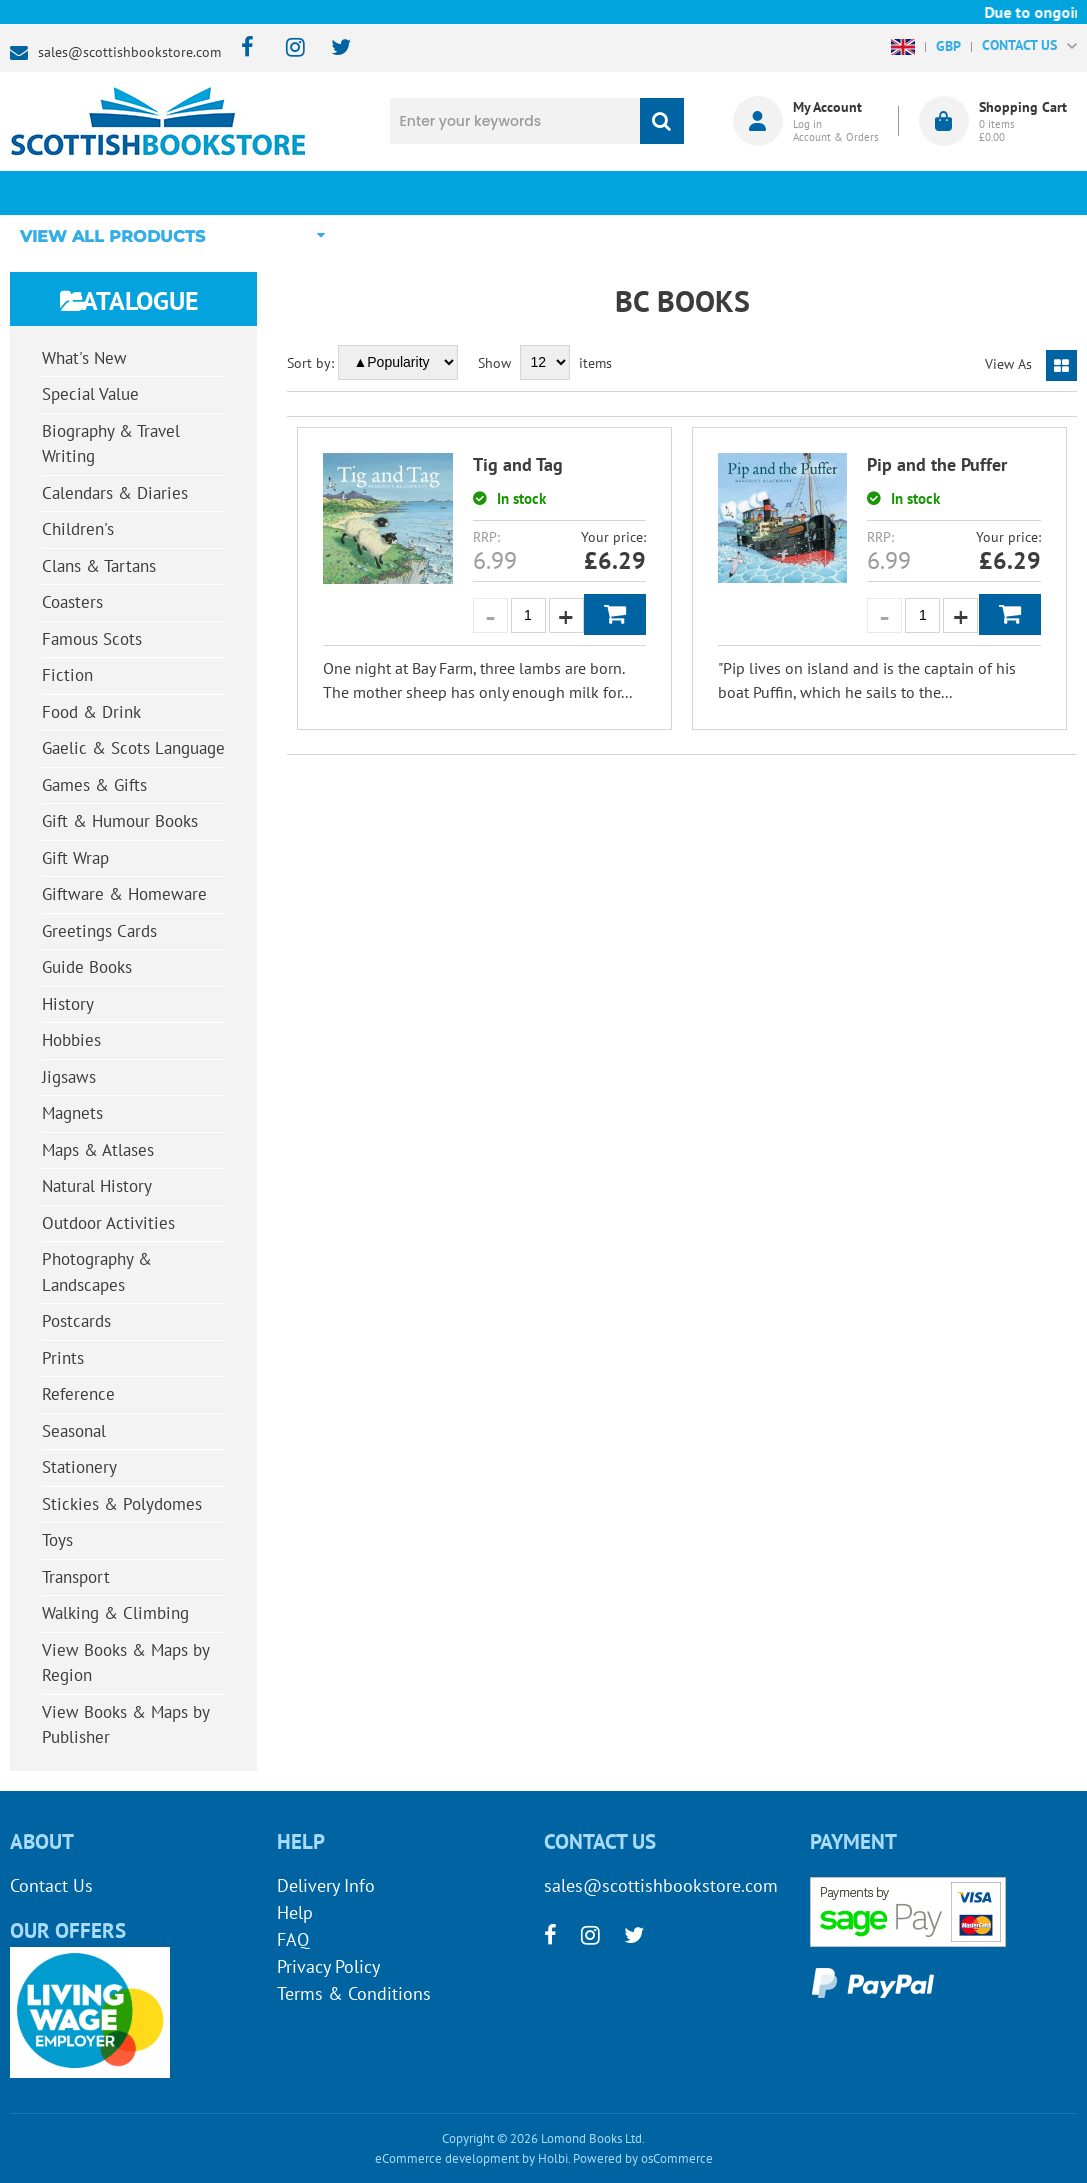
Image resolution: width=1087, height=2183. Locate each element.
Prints (63, 1358)
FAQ (293, 1939)
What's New (501, 192)
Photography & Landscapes (97, 1272)
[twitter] (331, 48)
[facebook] (241, 48)
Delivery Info (326, 1885)
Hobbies (71, 1040)
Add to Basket (615, 614)
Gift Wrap (75, 858)
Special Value (90, 394)
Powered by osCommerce (643, 2158)
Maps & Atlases (98, 1150)
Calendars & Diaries (115, 493)
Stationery (79, 1467)
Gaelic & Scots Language (133, 748)
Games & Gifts (94, 785)
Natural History (97, 1186)
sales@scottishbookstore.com (129, 52)
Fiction (67, 675)
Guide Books (87, 967)
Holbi (553, 2158)
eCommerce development (447, 2158)
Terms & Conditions (354, 1993)
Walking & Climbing (115, 1613)
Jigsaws (69, 1077)
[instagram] (286, 48)
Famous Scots (92, 639)
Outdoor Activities (108, 1223)
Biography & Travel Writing (111, 444)
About (830, 192)
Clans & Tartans (99, 566)
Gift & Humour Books (120, 821)
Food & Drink (91, 712)
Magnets (72, 1113)
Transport (76, 1577)
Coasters (72, 602)
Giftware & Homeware (124, 894)
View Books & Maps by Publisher (126, 1725)
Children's (78, 529)
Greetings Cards (99, 931)
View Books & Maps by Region (126, 1663)
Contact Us (51, 1885)
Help (295, 1912)
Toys (57, 1540)
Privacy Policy (328, 1966)
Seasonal (74, 1431)
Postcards (76, 1321)
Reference (78, 1394)
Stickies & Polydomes (122, 1504)
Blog (666, 192)
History (68, 1004)
